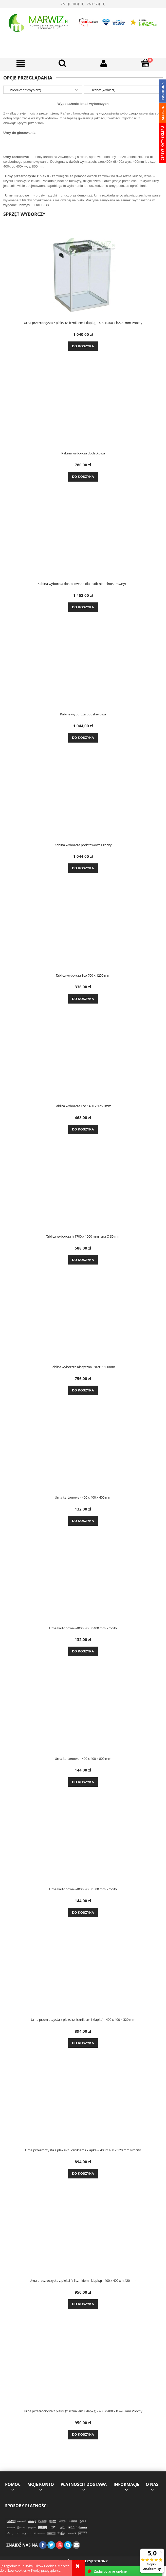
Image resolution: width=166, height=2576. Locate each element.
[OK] (62, 63)
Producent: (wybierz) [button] (25, 90)
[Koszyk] (145, 63)
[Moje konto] (104, 64)
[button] (21, 64)
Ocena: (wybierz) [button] (102, 90)
